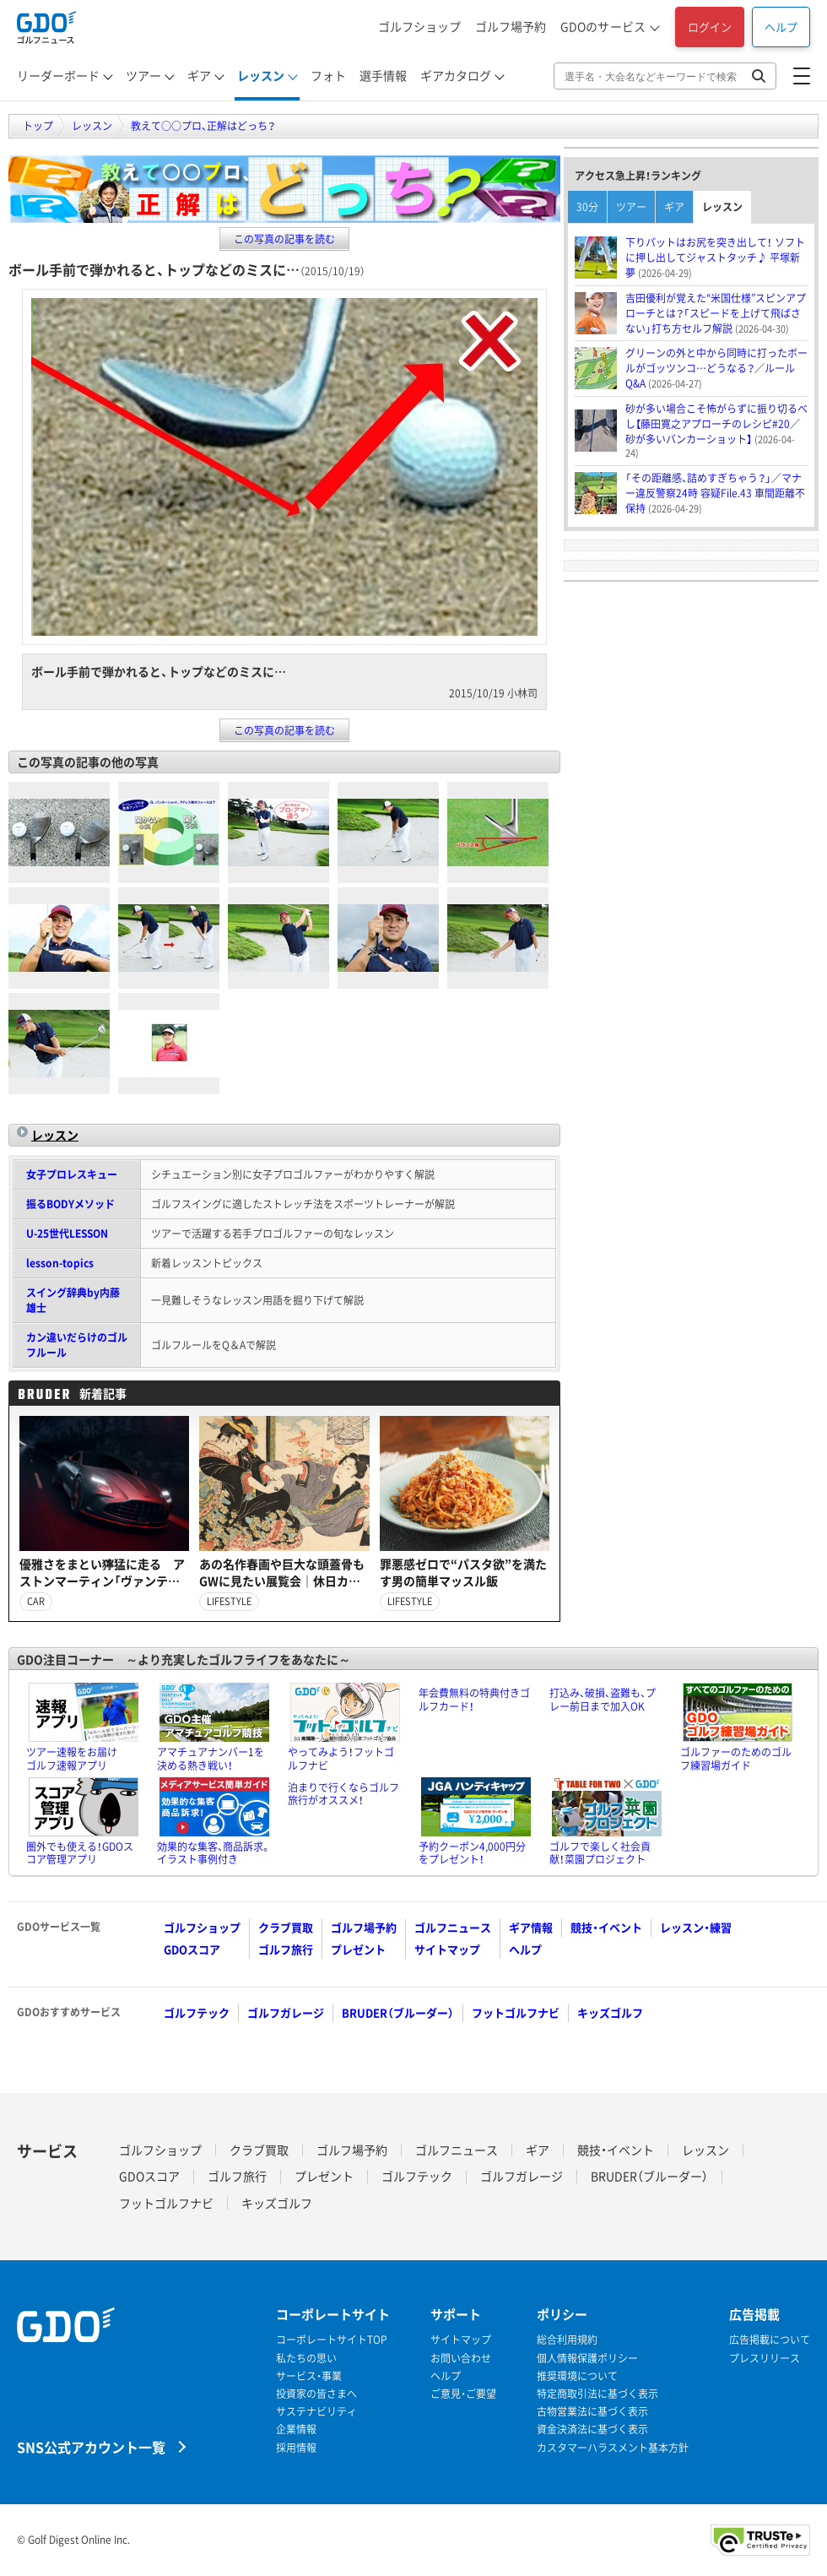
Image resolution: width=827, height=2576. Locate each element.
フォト (328, 75)
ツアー (143, 75)
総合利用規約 (567, 2340)
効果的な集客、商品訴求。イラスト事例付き (214, 1853)
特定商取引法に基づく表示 (597, 2394)
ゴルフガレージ (285, 2012)
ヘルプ (781, 27)
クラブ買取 (285, 1927)
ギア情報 (531, 1927)
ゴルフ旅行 (285, 1949)
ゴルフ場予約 (510, 26)
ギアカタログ (455, 75)
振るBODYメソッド (70, 1204)
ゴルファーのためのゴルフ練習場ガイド (736, 1758)
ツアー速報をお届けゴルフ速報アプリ (71, 1758)
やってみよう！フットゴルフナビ (341, 1758)
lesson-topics (60, 1263)
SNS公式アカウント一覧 (91, 2446)
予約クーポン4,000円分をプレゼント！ (472, 1853)
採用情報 (296, 2448)
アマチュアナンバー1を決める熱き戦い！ (210, 1758)
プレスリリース (764, 2358)
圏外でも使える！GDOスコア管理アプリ (79, 1853)
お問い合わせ (460, 2358)
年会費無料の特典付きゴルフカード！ (474, 1699)
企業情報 (296, 2429)
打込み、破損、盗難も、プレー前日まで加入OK (602, 1699)
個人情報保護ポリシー (587, 2358)
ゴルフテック (197, 2012)
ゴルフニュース (452, 1927)
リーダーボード (58, 75)
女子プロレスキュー (71, 1174)
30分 (587, 206)
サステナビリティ (316, 2411)
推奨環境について (577, 2376)
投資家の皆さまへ (316, 2394)
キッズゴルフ (610, 2012)
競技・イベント (606, 1927)
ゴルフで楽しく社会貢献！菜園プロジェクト (600, 1853)
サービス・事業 (309, 2376)
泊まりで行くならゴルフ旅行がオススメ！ (343, 1794)
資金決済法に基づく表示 (592, 2429)
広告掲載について (769, 2340)
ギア (199, 75)
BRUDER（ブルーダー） (398, 2012)
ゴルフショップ (419, 26)
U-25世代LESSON (67, 1233)
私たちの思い (306, 2358)
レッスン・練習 (696, 1927)
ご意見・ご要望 (463, 2394)
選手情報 (383, 75)
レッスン (260, 75)
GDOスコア (192, 1949)
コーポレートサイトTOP (331, 2340)
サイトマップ (447, 1949)
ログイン (710, 27)
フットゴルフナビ (515, 2012)
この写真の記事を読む (284, 239)
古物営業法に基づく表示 (592, 2411)
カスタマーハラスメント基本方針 (613, 2448)
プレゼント (358, 1949)
